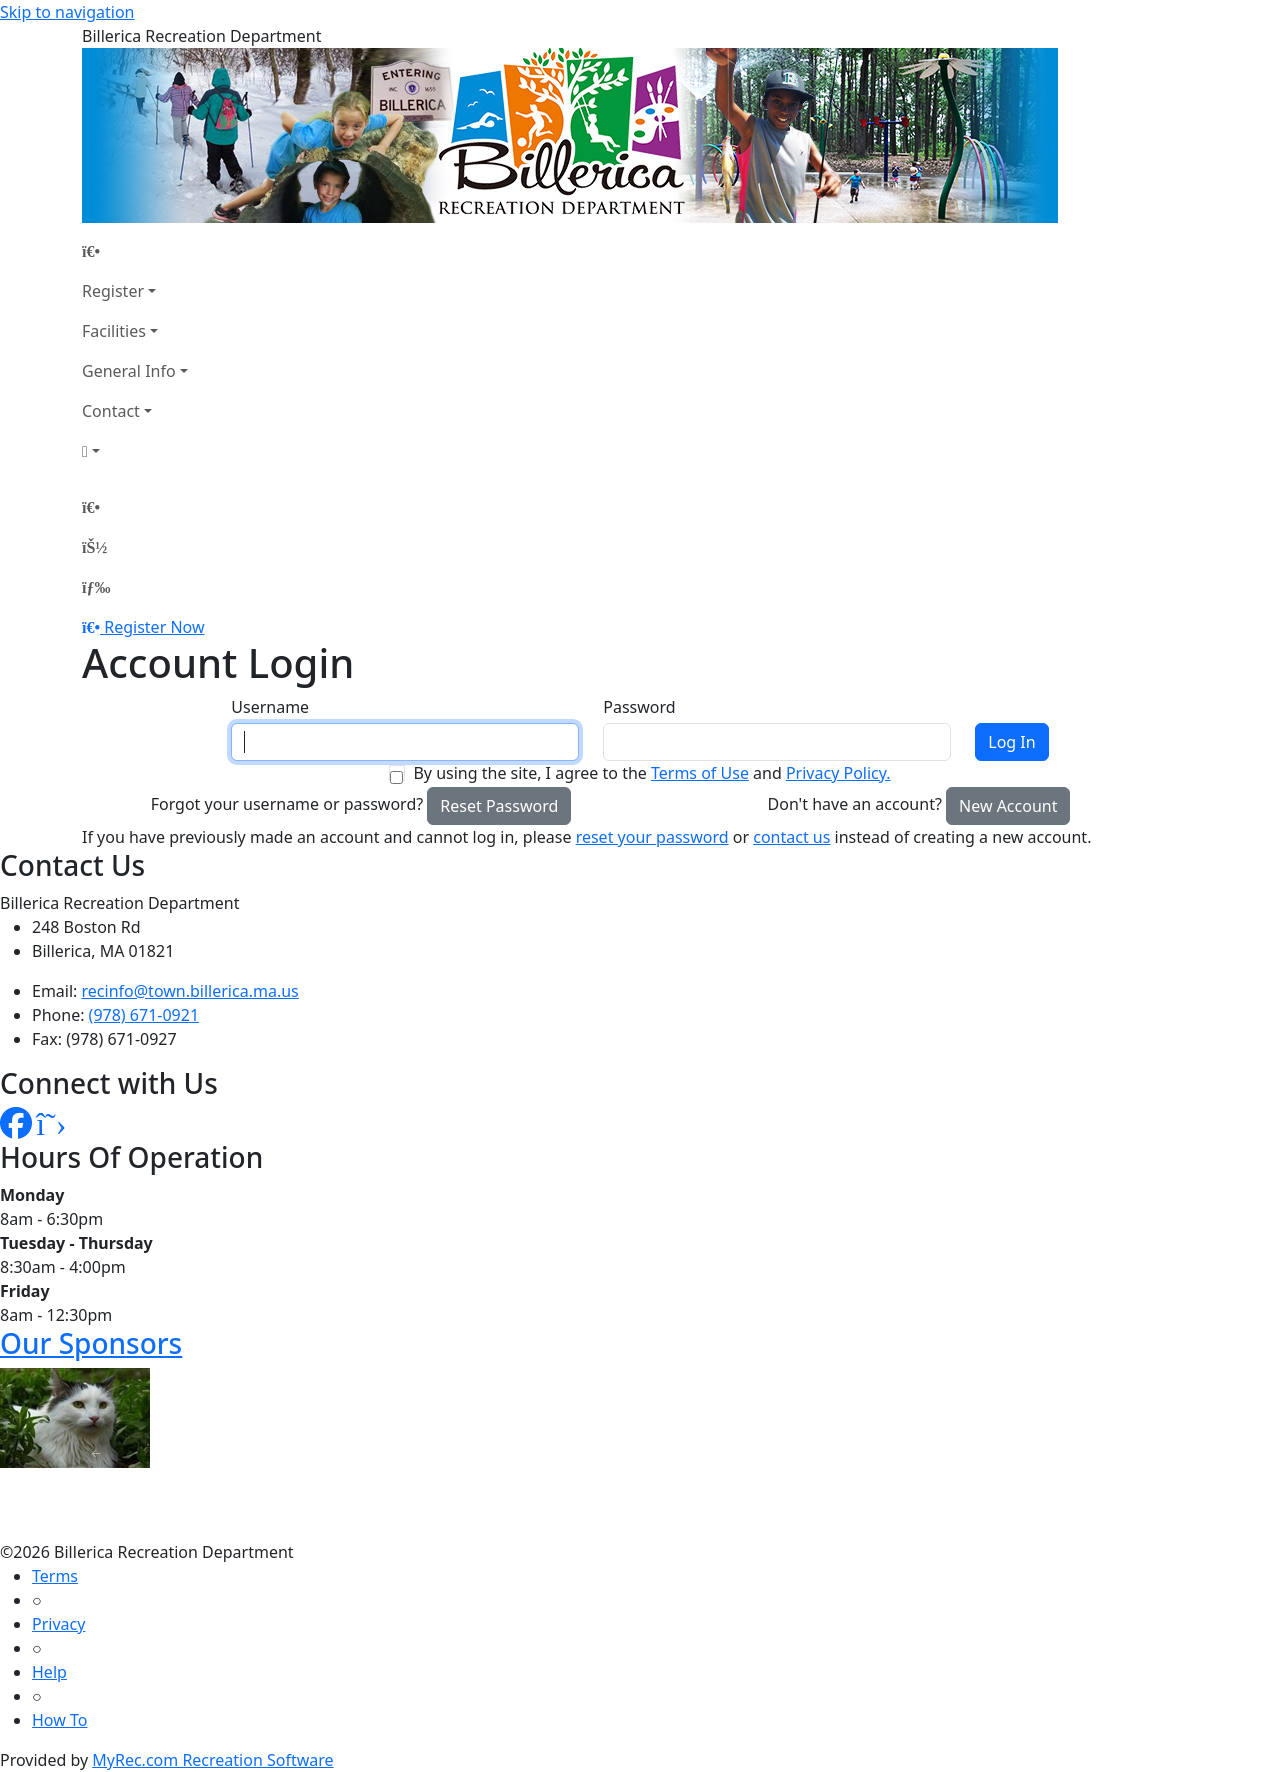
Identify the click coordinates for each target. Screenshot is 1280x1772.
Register (113, 291)
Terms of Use (700, 773)
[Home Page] (135, 251)
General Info (129, 371)
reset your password (652, 837)
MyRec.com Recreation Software (212, 1760)
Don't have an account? (855, 804)
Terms (55, 1576)
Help (49, 1672)
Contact (111, 411)
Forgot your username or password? (287, 804)
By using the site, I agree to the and (651, 773)
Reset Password (499, 806)
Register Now (154, 627)
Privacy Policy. (838, 773)
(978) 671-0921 (144, 1015)
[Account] (135, 451)
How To (59, 1720)
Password (639, 707)
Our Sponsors (91, 1343)
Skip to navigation (67, 12)
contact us (791, 837)
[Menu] (96, 587)
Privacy (58, 1624)
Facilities (114, 331)
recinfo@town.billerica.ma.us (190, 991)
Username (270, 707)
